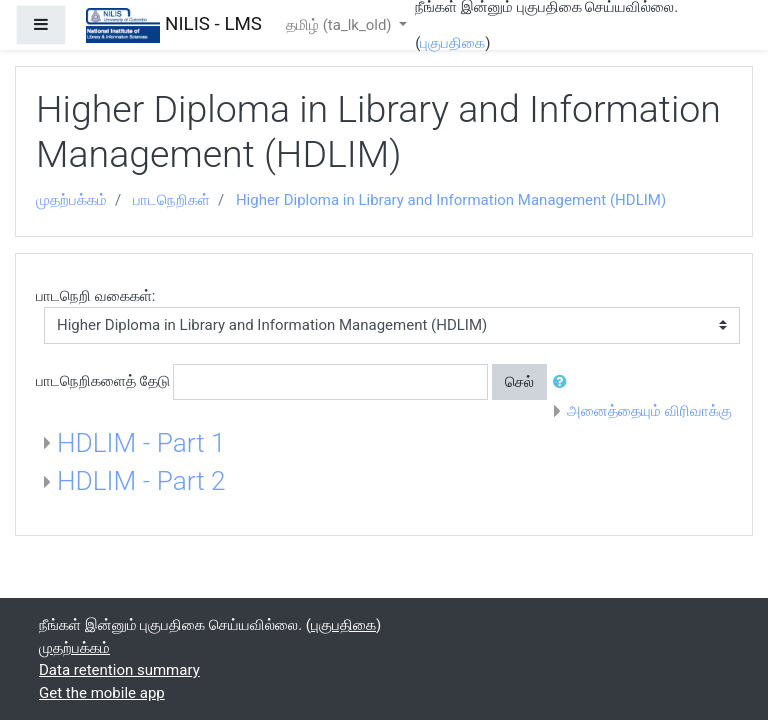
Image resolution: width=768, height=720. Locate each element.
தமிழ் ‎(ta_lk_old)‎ (340, 25)
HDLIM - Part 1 (141, 443)
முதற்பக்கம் (71, 200)
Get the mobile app (102, 693)
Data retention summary (119, 670)
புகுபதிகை (452, 43)
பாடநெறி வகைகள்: (95, 296)
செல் (519, 382)
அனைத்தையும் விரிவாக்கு (649, 411)
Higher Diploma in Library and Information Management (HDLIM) (451, 200)
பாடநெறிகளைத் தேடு (103, 381)
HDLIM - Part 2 (141, 481)
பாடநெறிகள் (171, 200)
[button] (564, 382)
